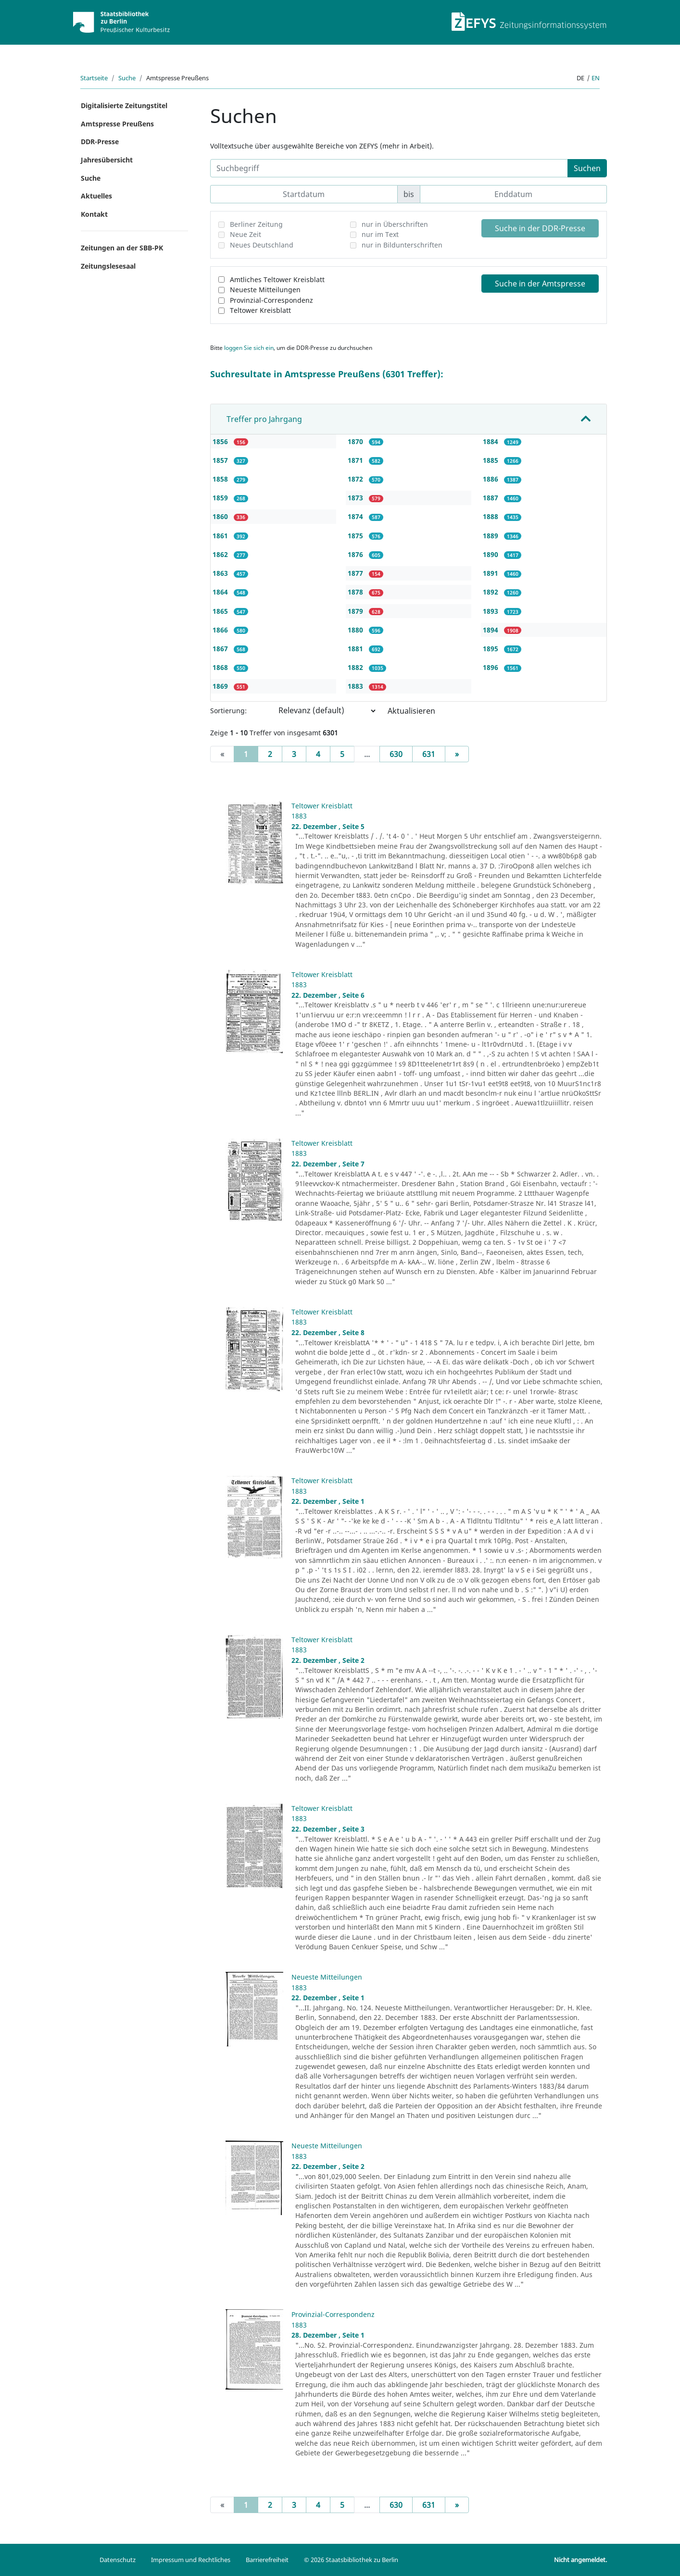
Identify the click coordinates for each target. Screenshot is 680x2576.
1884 (491, 441)
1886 (491, 478)
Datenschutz (118, 2559)
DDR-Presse (100, 141)
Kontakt (94, 214)
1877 (356, 573)
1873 (356, 497)
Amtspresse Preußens (117, 123)
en (596, 78)
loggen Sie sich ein (249, 347)
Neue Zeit (245, 234)
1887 (491, 497)
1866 (221, 629)
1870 (356, 441)
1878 (356, 591)
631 (428, 754)
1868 (221, 667)
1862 (221, 554)
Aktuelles (96, 195)
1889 (491, 535)
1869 (221, 686)
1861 (221, 535)
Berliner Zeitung (256, 224)
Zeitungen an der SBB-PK (122, 247)
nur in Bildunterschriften (402, 244)
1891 (491, 573)
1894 (491, 629)
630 (396, 754)
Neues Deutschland (261, 244)
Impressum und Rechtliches (190, 2559)
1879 (356, 611)
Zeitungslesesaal (108, 266)
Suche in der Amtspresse (540, 283)
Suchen (587, 168)
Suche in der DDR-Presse (540, 228)
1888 (491, 516)
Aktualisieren (411, 711)
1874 (356, 516)
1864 (221, 591)
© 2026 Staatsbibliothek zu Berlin (351, 2559)
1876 (356, 554)
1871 (356, 460)
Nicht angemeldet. (580, 2559)
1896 (491, 667)
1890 (491, 554)
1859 (221, 497)
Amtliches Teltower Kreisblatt (277, 279)
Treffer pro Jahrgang (264, 419)
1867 (221, 648)
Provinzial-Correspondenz (271, 300)
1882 (356, 667)
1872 (356, 478)
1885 (491, 460)
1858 (221, 478)
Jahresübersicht (107, 159)
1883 (356, 686)
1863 (221, 573)
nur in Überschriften (395, 224)
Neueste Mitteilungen (265, 289)
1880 (356, 629)
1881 (356, 648)
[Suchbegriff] (389, 168)
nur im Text (380, 234)
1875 (356, 535)
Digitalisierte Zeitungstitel (124, 105)
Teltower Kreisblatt (260, 310)
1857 (221, 460)
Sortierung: (228, 710)
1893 (491, 611)
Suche (127, 78)
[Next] (457, 754)
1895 (491, 648)
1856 (221, 441)
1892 (491, 591)
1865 (221, 611)
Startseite (94, 78)
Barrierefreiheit (267, 2559)
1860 (221, 516)
